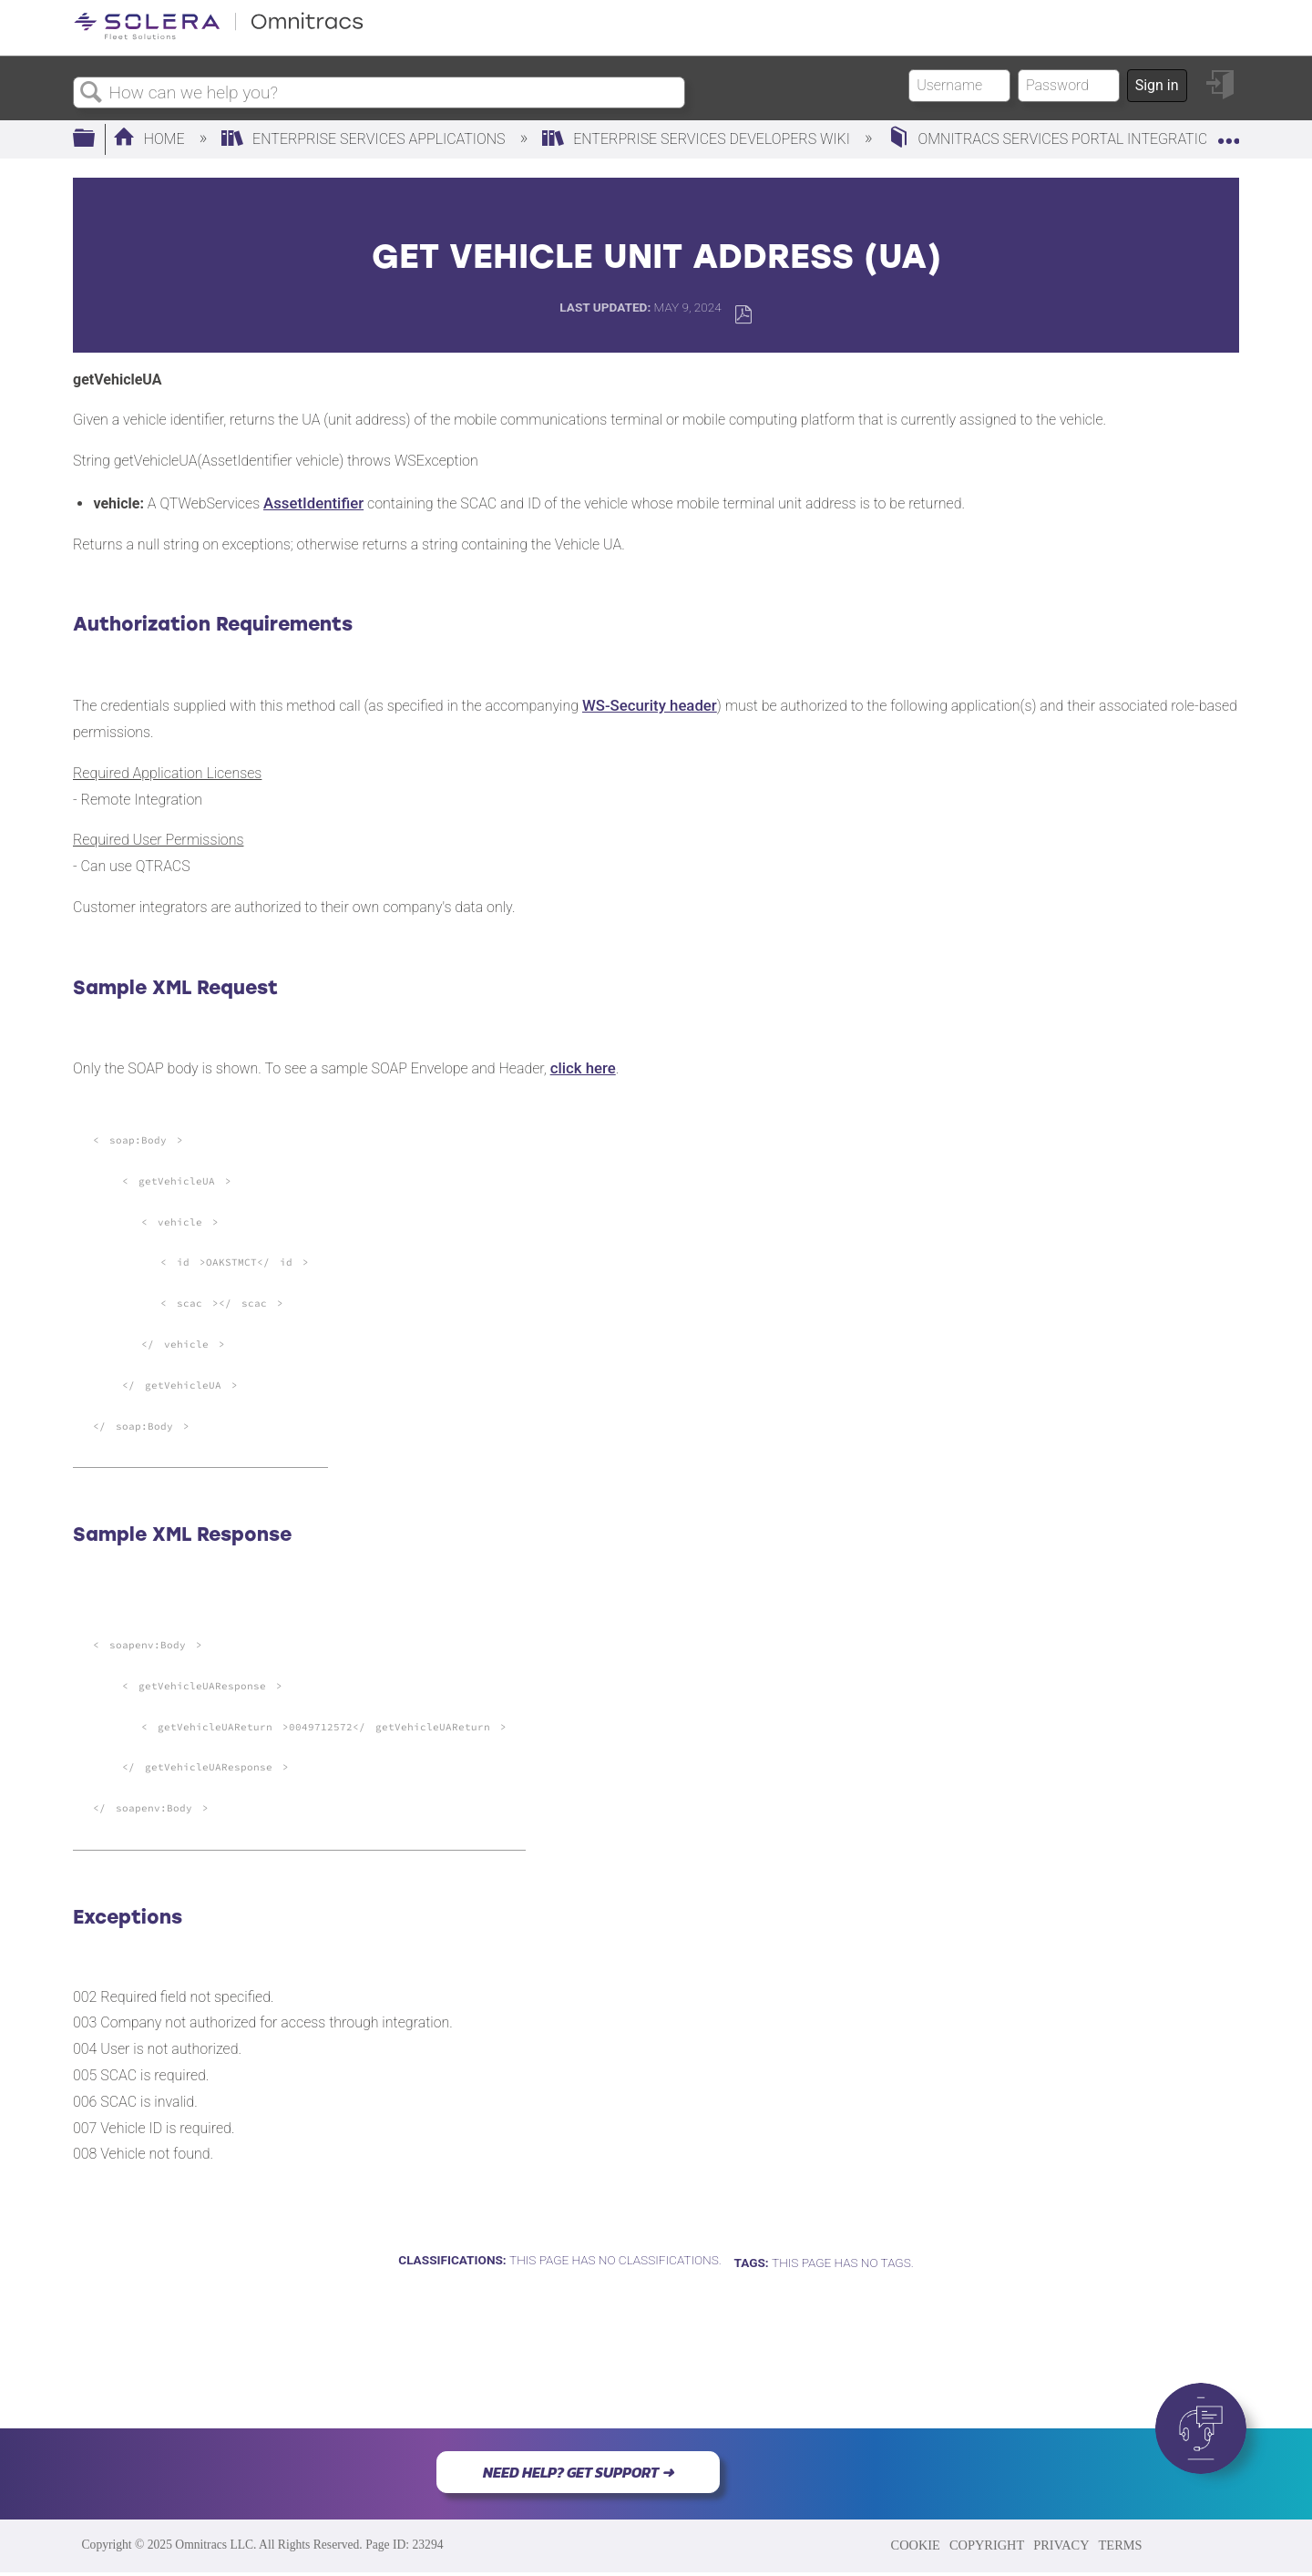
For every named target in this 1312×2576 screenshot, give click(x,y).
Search (91, 92)
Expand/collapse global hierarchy (96, 139)
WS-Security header (649, 705)
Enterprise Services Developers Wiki (698, 139)
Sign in (1157, 85)
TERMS (1121, 2545)
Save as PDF (743, 314)
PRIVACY (1061, 2545)
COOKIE (915, 2545)
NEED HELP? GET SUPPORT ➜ (578, 2472)
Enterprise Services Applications (364, 139)
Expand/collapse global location (1228, 134)
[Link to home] (218, 36)
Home (151, 139)
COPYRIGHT (986, 2545)
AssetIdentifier (313, 503)
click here (583, 1068)
